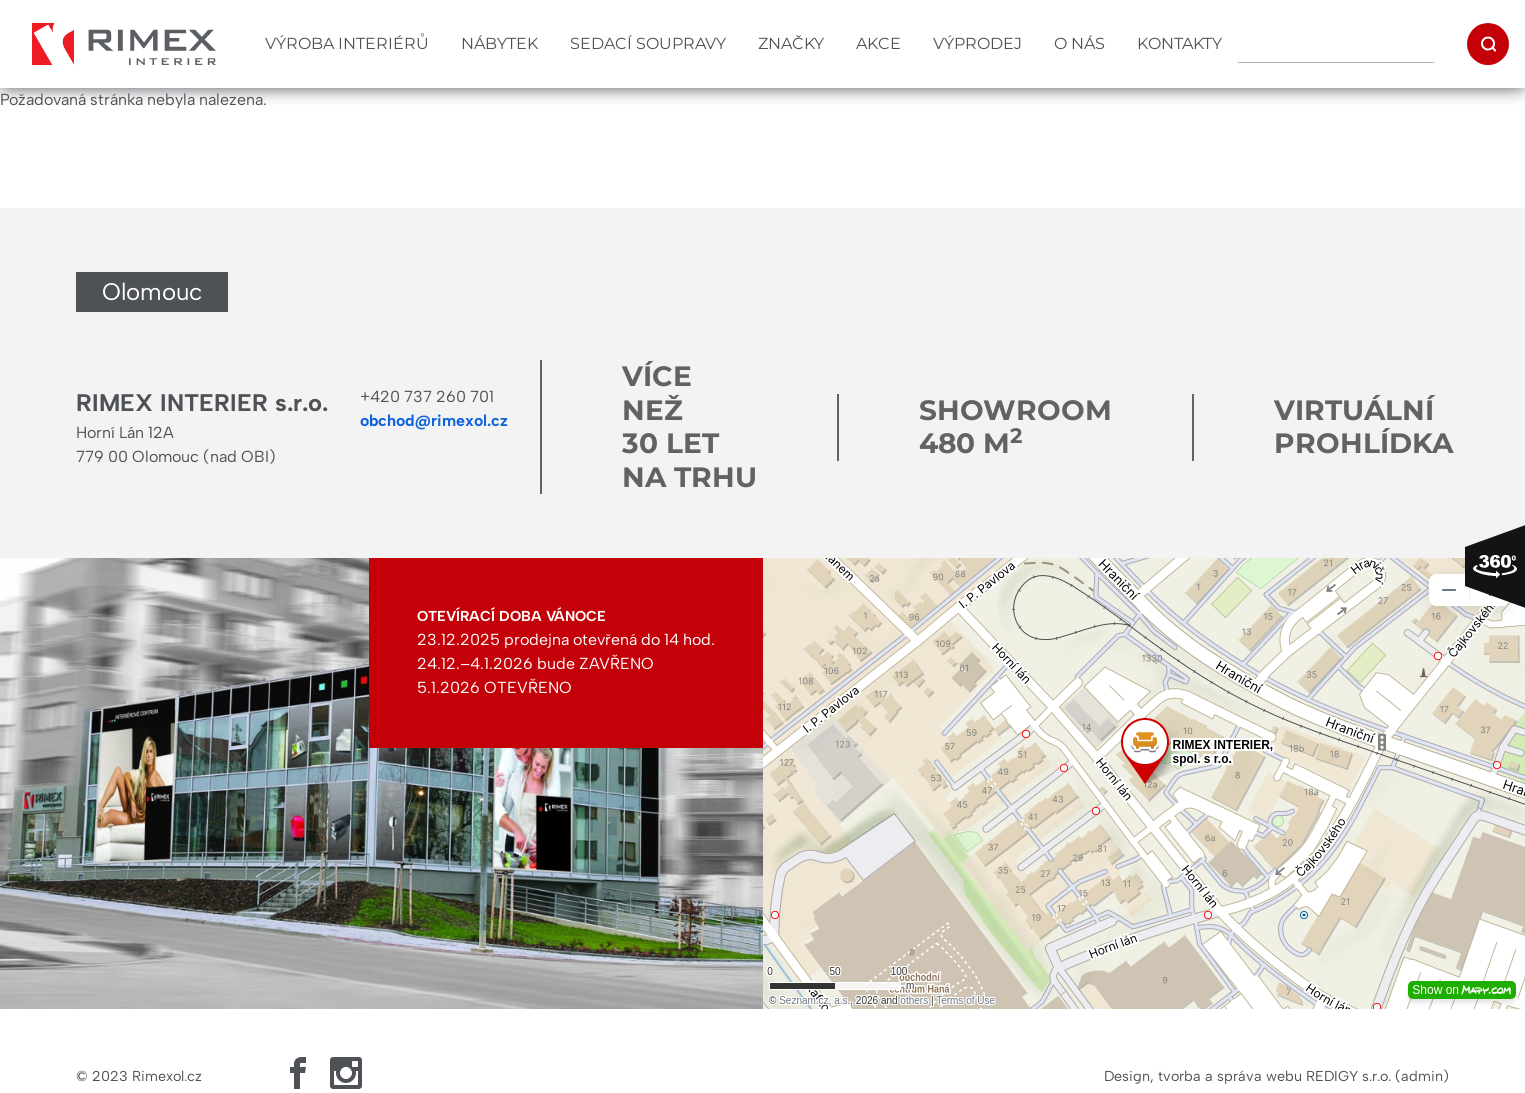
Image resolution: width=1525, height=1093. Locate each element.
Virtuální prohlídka (1363, 427)
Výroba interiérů (347, 43)
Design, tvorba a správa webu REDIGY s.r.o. (1247, 1076)
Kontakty (1179, 43)
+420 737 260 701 (427, 396)
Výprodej (977, 43)
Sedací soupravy (648, 43)
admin (1422, 1076)
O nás (1079, 43)
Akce (878, 43)
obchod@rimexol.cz (434, 420)
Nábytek (499, 43)
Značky (791, 43)
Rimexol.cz (167, 1076)
